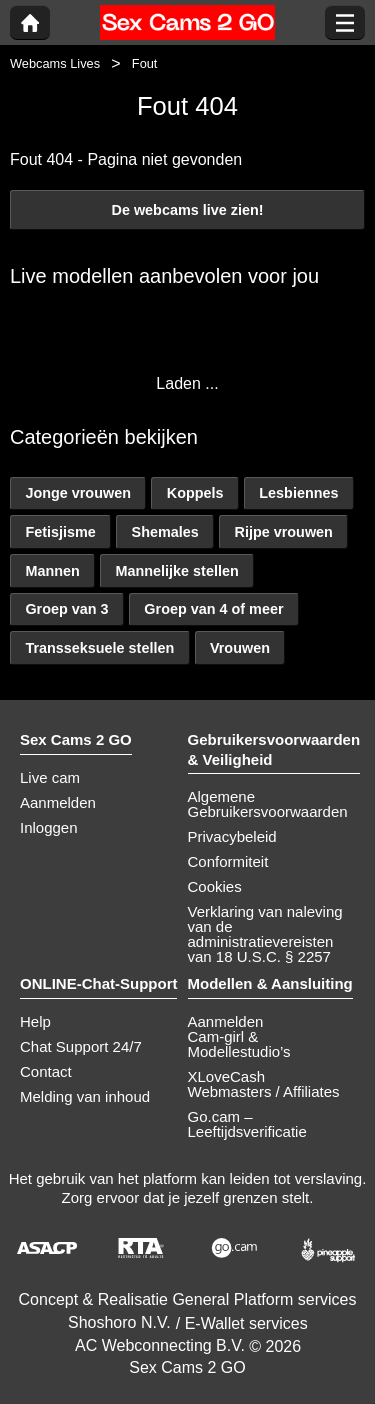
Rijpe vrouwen (284, 532)
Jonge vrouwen (78, 493)
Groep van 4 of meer (213, 609)
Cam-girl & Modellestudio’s (239, 1044)
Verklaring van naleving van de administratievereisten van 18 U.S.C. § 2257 (265, 934)
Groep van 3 (66, 609)
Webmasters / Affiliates (264, 1091)
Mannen (52, 571)
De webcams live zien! (188, 210)
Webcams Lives (55, 63)
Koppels (195, 493)
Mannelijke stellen (177, 571)
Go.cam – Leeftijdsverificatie (247, 1124)
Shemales (165, 532)
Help (35, 1021)
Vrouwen (240, 648)
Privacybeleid (232, 836)
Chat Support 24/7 (81, 1046)
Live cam (50, 777)
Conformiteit (228, 861)
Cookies (215, 886)
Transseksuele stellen (99, 648)
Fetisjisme (60, 532)
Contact (46, 1071)
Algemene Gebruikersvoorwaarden (268, 804)
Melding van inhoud (85, 1096)
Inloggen (49, 827)
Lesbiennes (298, 493)
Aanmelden (58, 802)
